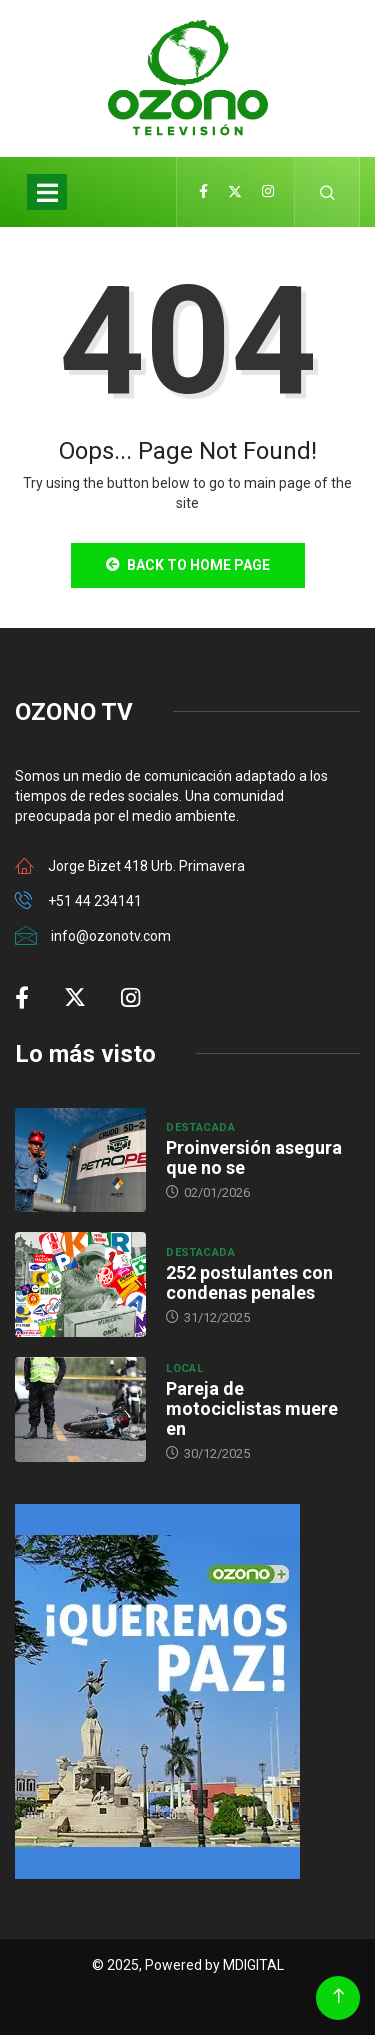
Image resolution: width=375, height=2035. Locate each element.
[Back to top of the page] (338, 1996)
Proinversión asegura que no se (254, 1157)
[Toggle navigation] (47, 192)
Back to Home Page (188, 565)
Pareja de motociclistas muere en (252, 1408)
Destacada (200, 1127)
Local (184, 1368)
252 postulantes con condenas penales (249, 1282)
